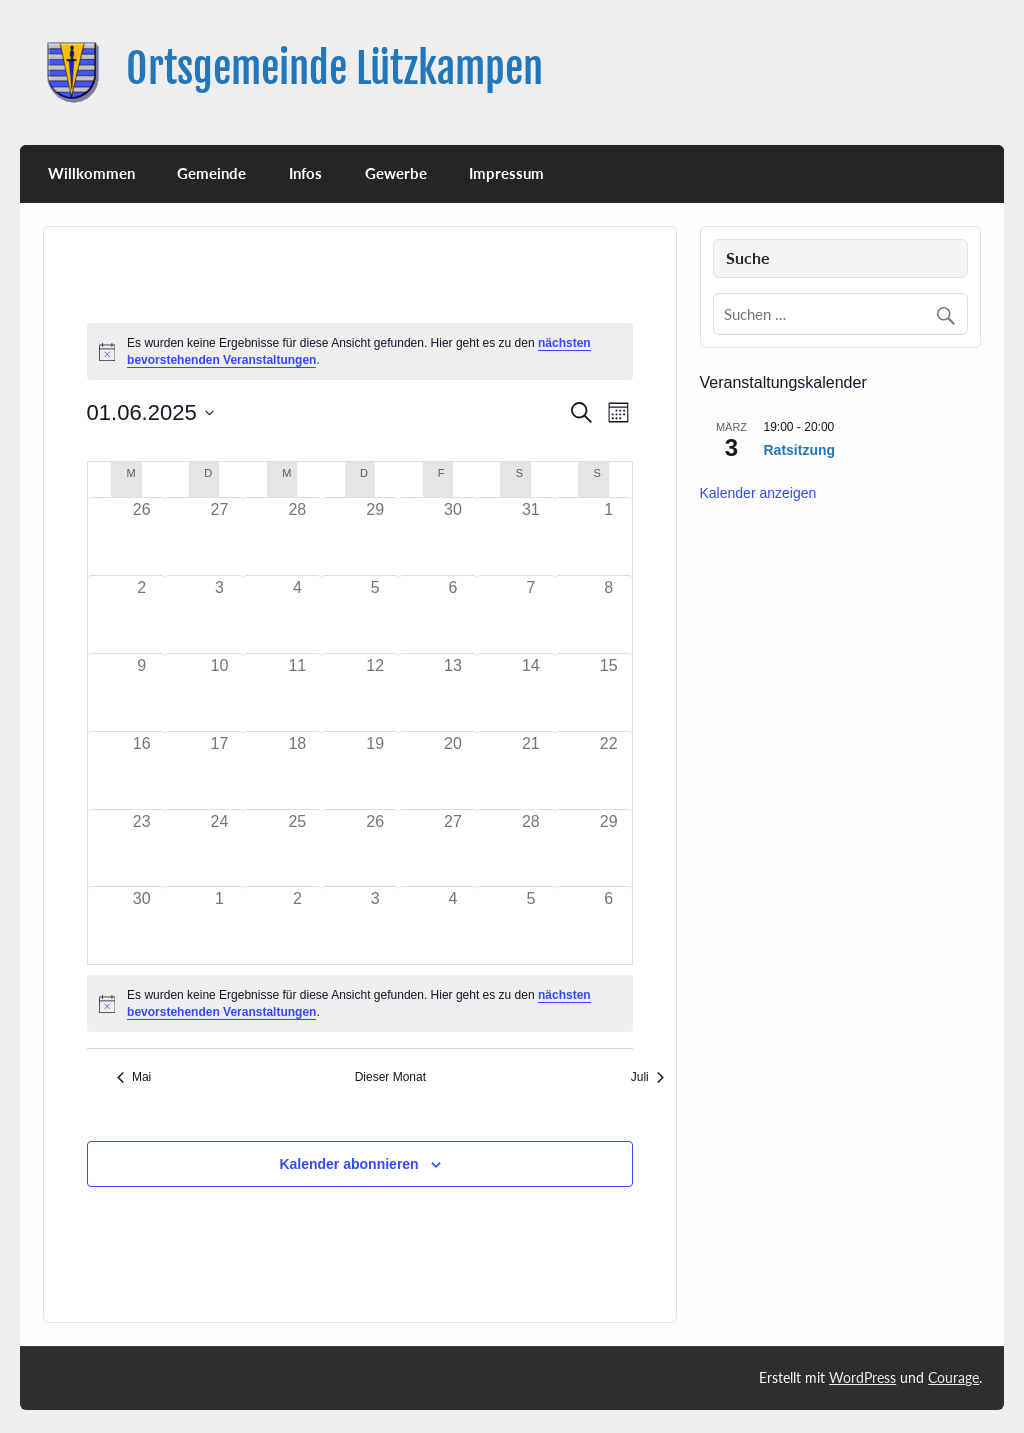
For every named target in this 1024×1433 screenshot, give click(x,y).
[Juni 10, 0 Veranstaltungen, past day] (220, 692)
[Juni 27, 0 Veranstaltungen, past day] (453, 848)
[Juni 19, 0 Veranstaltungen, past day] (375, 770)
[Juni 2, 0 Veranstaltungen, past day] (142, 614)
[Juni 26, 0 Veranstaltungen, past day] (375, 848)
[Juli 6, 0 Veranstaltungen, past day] (609, 925)
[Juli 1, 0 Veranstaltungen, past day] (220, 925)
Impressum (506, 173)
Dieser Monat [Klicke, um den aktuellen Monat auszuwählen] (390, 1077)
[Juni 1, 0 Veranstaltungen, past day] (609, 536)
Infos (305, 173)
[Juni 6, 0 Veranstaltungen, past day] (453, 614)
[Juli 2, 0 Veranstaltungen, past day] (297, 925)
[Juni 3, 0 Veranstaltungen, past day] (220, 614)
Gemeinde (211, 173)
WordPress (862, 1377)
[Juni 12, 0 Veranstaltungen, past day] (375, 692)
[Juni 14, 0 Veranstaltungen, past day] (531, 692)
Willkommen (91, 173)
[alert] (360, 1003)
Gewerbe (396, 173)
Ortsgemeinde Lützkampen (334, 68)
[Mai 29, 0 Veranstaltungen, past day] (375, 536)
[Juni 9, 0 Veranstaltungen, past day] (142, 692)
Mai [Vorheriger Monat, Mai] (134, 1077)
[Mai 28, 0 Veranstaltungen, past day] (297, 536)
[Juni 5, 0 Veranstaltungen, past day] (375, 614)
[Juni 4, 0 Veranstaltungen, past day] (297, 614)
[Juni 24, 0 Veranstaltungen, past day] (220, 848)
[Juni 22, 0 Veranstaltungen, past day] (609, 770)
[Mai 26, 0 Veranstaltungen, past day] (142, 536)
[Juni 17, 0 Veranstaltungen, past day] (220, 770)
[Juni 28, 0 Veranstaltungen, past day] (531, 848)
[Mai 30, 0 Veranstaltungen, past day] (453, 536)
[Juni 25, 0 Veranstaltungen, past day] (297, 848)
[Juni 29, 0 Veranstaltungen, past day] (609, 848)
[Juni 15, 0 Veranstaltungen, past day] (609, 692)
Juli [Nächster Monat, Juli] (647, 1077)
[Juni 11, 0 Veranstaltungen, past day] (297, 692)
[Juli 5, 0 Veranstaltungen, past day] (531, 925)
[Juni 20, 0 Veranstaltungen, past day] (453, 770)
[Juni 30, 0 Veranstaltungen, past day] (142, 925)
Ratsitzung (800, 450)
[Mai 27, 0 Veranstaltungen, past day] (220, 536)
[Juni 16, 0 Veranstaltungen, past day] (142, 770)
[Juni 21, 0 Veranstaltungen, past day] (531, 770)
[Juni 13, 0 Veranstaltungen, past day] (453, 692)
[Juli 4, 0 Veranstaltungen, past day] (453, 925)
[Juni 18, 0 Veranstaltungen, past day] (297, 770)
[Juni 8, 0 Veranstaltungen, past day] (609, 614)
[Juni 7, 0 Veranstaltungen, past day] (531, 614)
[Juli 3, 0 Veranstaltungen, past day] (375, 925)
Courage (953, 1377)
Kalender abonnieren (348, 1164)
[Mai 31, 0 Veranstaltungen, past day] (531, 536)
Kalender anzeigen (758, 493)
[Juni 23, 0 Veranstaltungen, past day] (142, 848)
